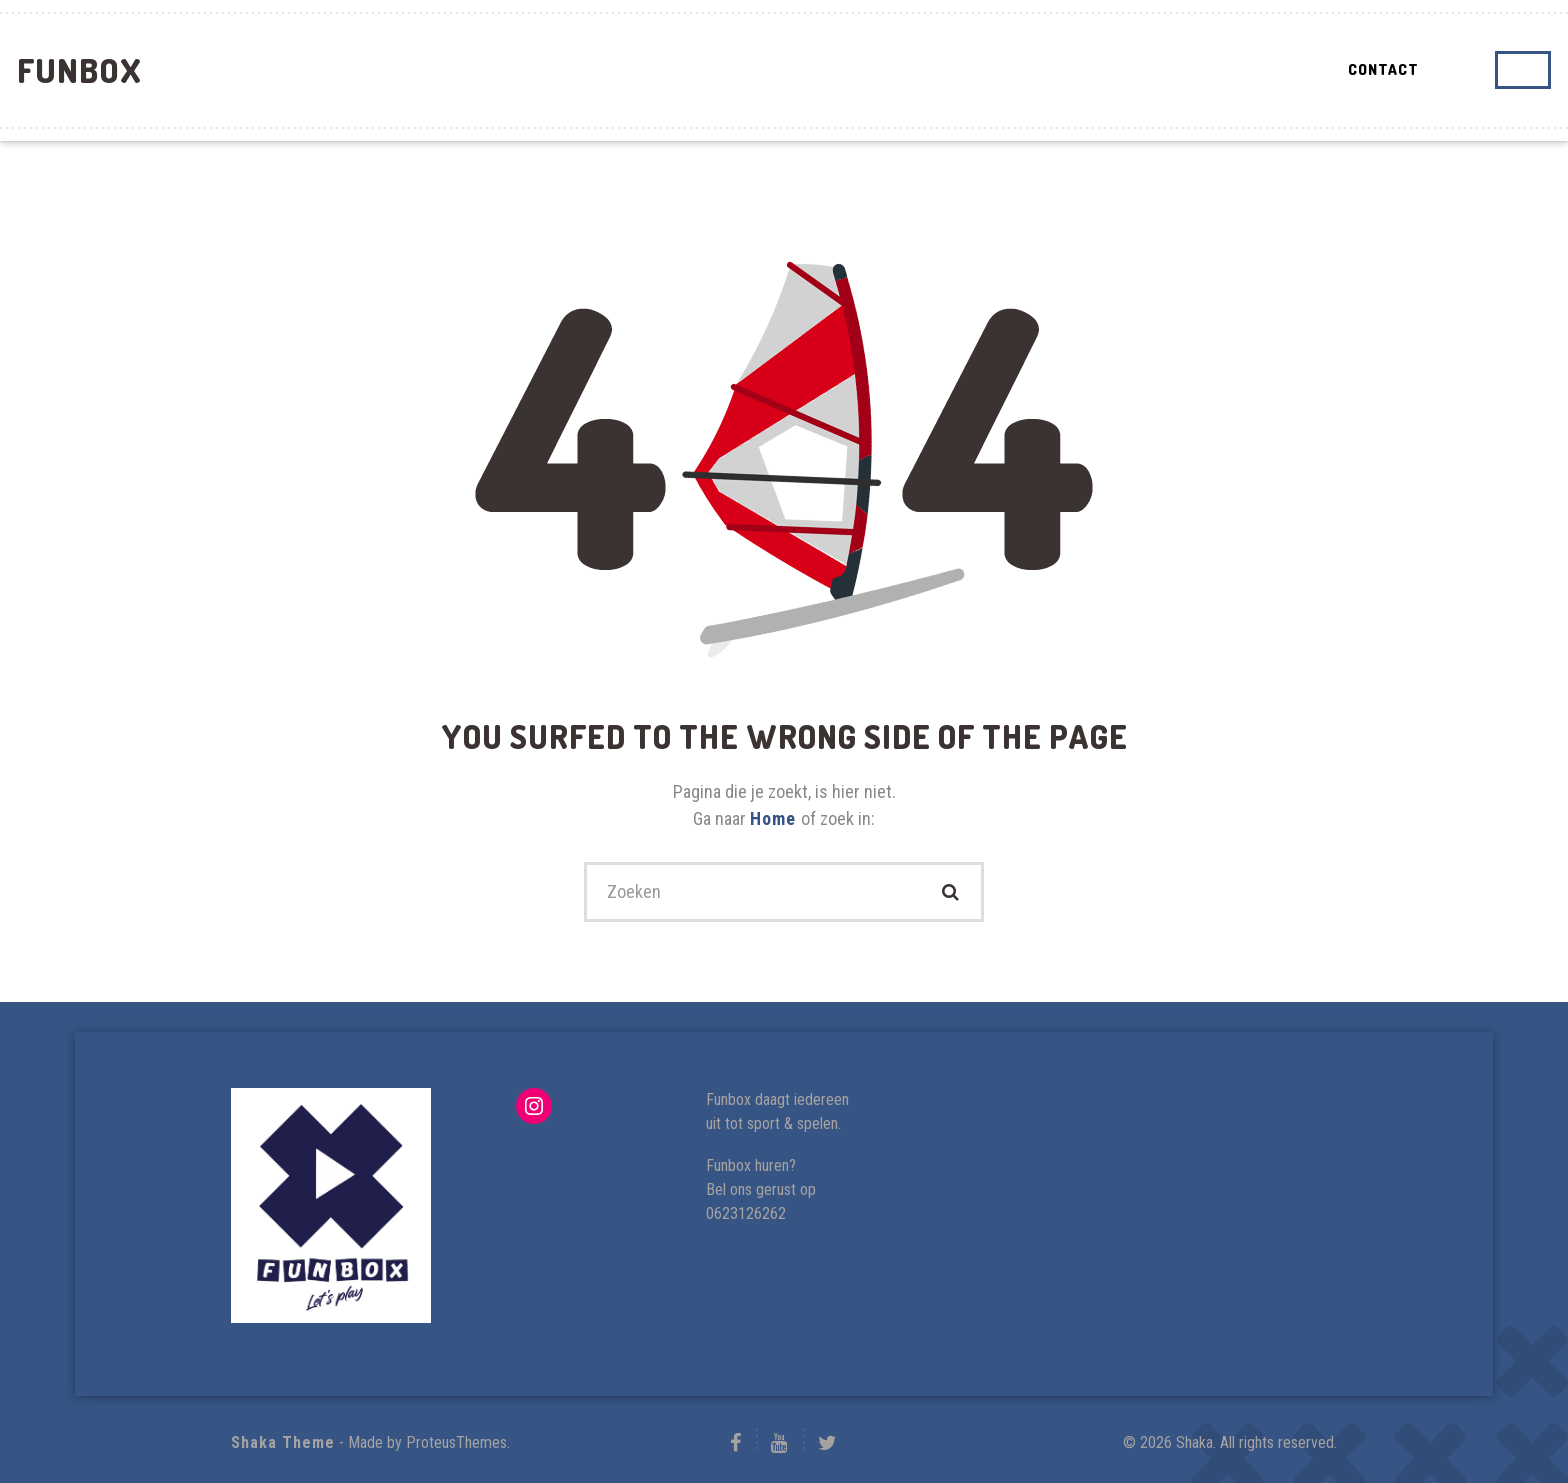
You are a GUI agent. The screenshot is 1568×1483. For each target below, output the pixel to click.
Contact (1383, 69)
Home (775, 818)
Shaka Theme (283, 1442)
